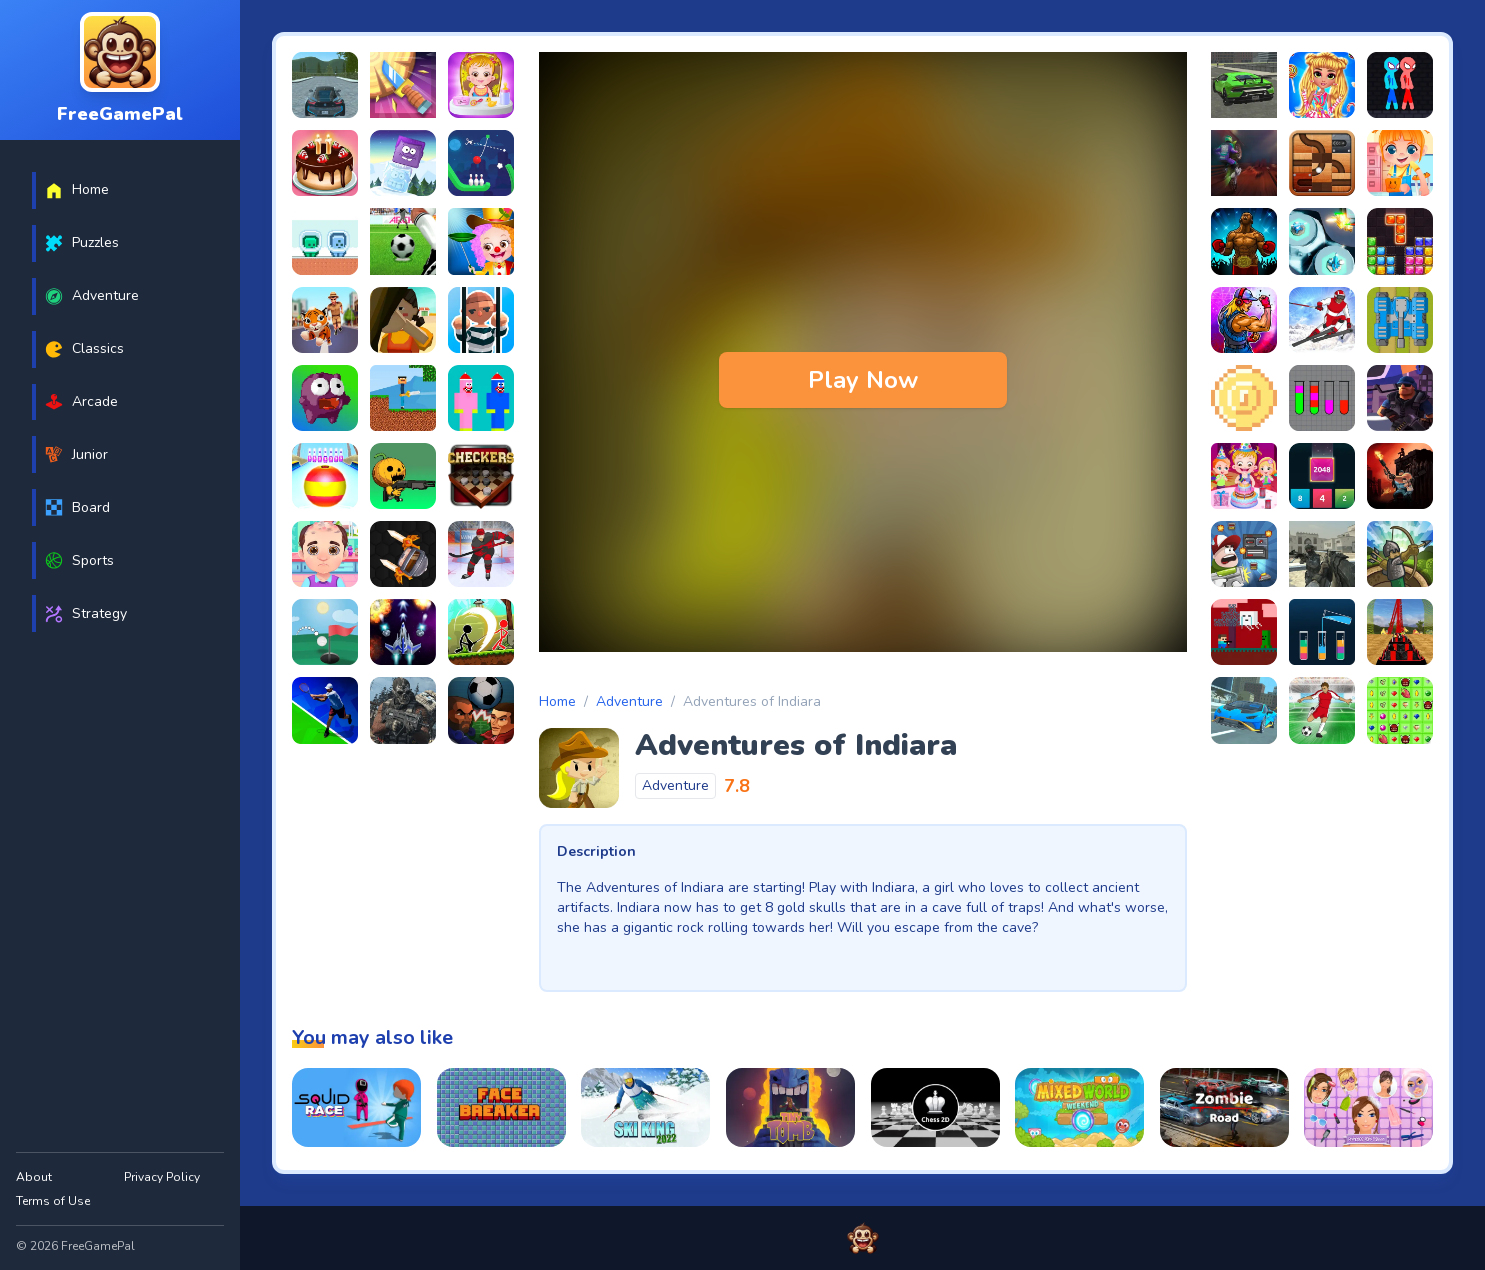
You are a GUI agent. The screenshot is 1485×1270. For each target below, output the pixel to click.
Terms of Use (53, 1201)
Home (557, 701)
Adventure (629, 701)
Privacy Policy (162, 1177)
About (34, 1177)
